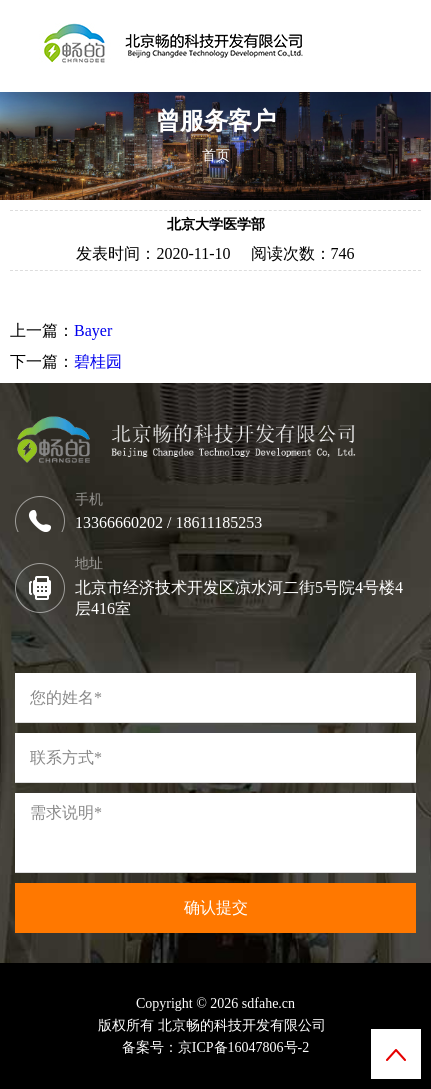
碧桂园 (98, 361)
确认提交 (216, 907)
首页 (216, 155)
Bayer (93, 330)
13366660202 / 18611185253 (172, 522)
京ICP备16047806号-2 (243, 1047)
